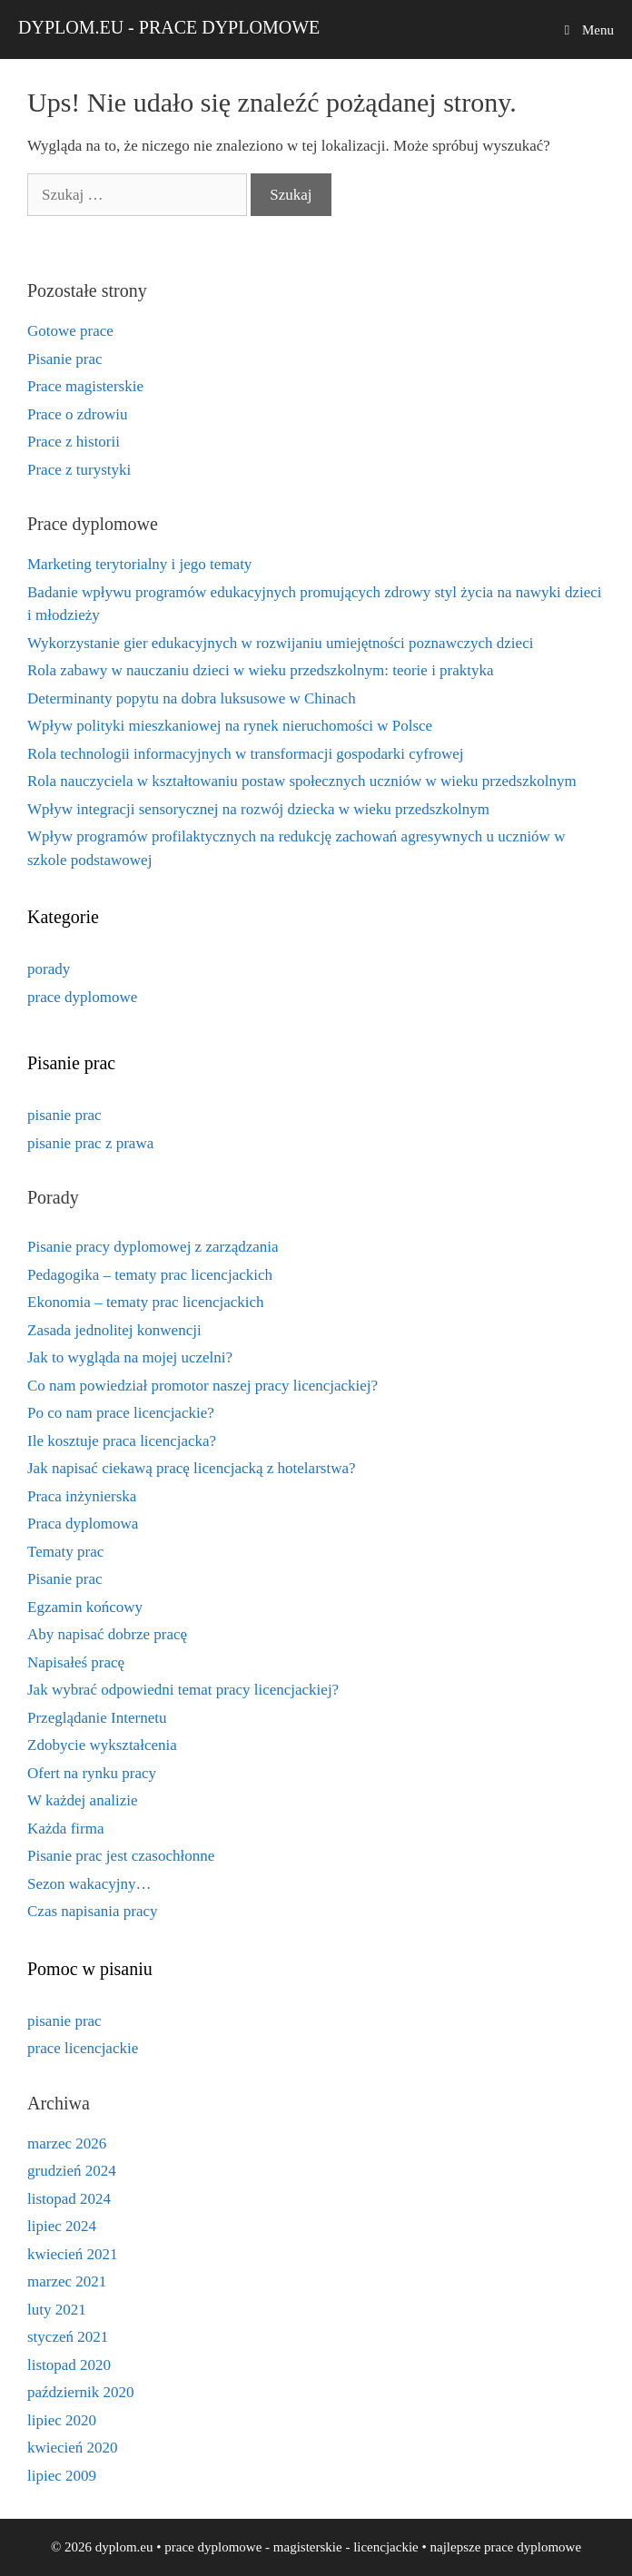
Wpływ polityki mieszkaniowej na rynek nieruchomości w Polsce (229, 725)
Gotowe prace (70, 330)
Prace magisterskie (85, 386)
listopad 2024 (69, 2198)
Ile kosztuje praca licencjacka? (121, 1441)
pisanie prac (64, 1115)
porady (48, 969)
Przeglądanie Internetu (96, 1717)
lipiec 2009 (61, 2475)
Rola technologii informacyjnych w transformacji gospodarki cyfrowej (245, 753)
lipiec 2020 (61, 2420)
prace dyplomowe (82, 997)
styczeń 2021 (67, 2336)
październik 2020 (80, 2392)
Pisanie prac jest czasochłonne (120, 1855)
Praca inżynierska (81, 1496)
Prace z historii (73, 441)
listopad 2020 (69, 2365)
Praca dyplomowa (82, 1523)
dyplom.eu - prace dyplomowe (169, 27)
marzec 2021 (66, 2281)
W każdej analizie (82, 1800)
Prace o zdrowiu (77, 414)
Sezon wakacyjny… (89, 1884)
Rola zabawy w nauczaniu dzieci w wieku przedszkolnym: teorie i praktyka (260, 670)
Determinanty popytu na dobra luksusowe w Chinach (191, 698)
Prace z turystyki (79, 469)
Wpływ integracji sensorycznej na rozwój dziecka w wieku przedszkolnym (258, 809)
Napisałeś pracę (75, 1662)
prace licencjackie (82, 2048)
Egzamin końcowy (85, 1607)
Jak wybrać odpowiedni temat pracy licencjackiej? (183, 1689)
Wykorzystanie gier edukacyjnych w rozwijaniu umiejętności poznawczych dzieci (280, 643)
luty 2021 (56, 2309)
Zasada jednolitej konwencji (114, 1330)
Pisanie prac (65, 359)
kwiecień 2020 (72, 2447)
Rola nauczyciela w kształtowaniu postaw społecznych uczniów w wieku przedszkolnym (302, 781)
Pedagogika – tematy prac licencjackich (149, 1274)
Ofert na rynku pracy (91, 1773)
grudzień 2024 (71, 2170)
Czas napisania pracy (92, 1911)
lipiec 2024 (61, 2226)
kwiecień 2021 (72, 2254)
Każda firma (65, 1828)
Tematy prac (65, 1551)
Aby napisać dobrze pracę (107, 1634)
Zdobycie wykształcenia (102, 1745)
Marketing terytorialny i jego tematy (139, 564)
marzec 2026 (66, 2143)
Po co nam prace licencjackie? (120, 1412)
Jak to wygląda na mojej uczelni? (129, 1357)
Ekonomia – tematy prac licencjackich (145, 1302)
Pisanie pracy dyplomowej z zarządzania (153, 1246)
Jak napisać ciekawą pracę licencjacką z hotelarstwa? (191, 1468)
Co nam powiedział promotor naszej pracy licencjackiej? (202, 1385)
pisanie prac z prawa (90, 1143)
